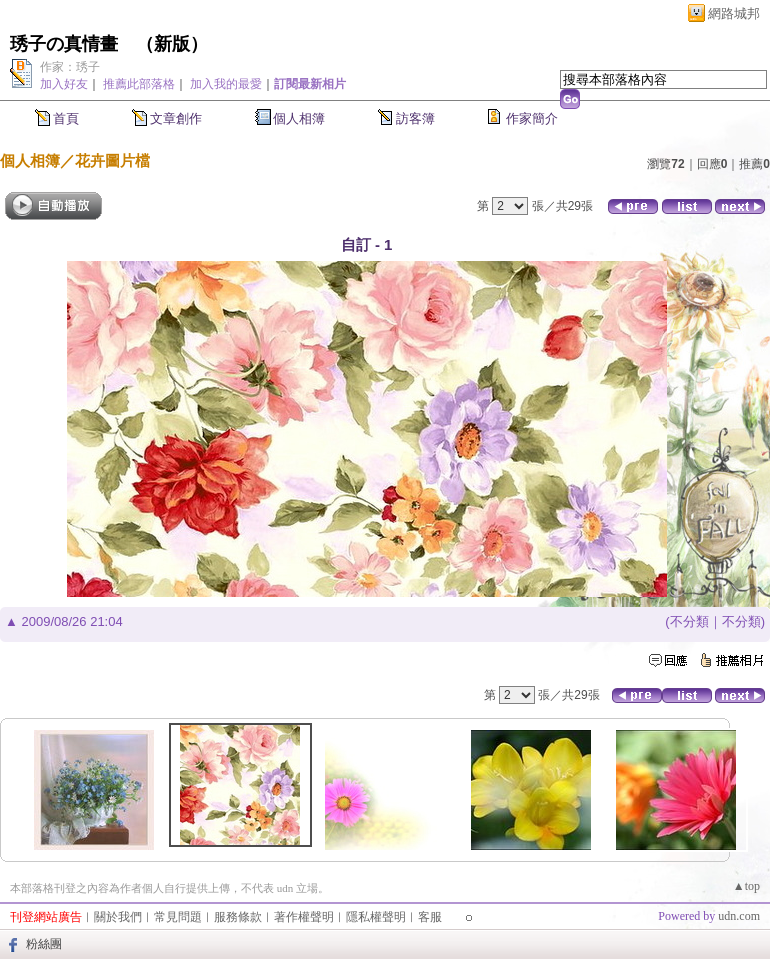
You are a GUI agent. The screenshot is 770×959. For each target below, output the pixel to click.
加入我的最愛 (226, 84)
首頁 (66, 118)
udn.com (739, 916)
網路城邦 (734, 13)
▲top (746, 886)
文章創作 (176, 118)
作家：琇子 (70, 67)
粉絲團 (44, 944)
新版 (172, 44)
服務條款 (238, 917)
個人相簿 (299, 118)
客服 (430, 917)
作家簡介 (532, 118)
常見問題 (178, 917)
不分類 (689, 621)
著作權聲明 (304, 917)
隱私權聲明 (376, 917)
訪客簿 (415, 118)
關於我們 (118, 917)
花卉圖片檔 (112, 160)
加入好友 (64, 84)
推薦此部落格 (139, 84)
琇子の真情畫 (64, 44)
